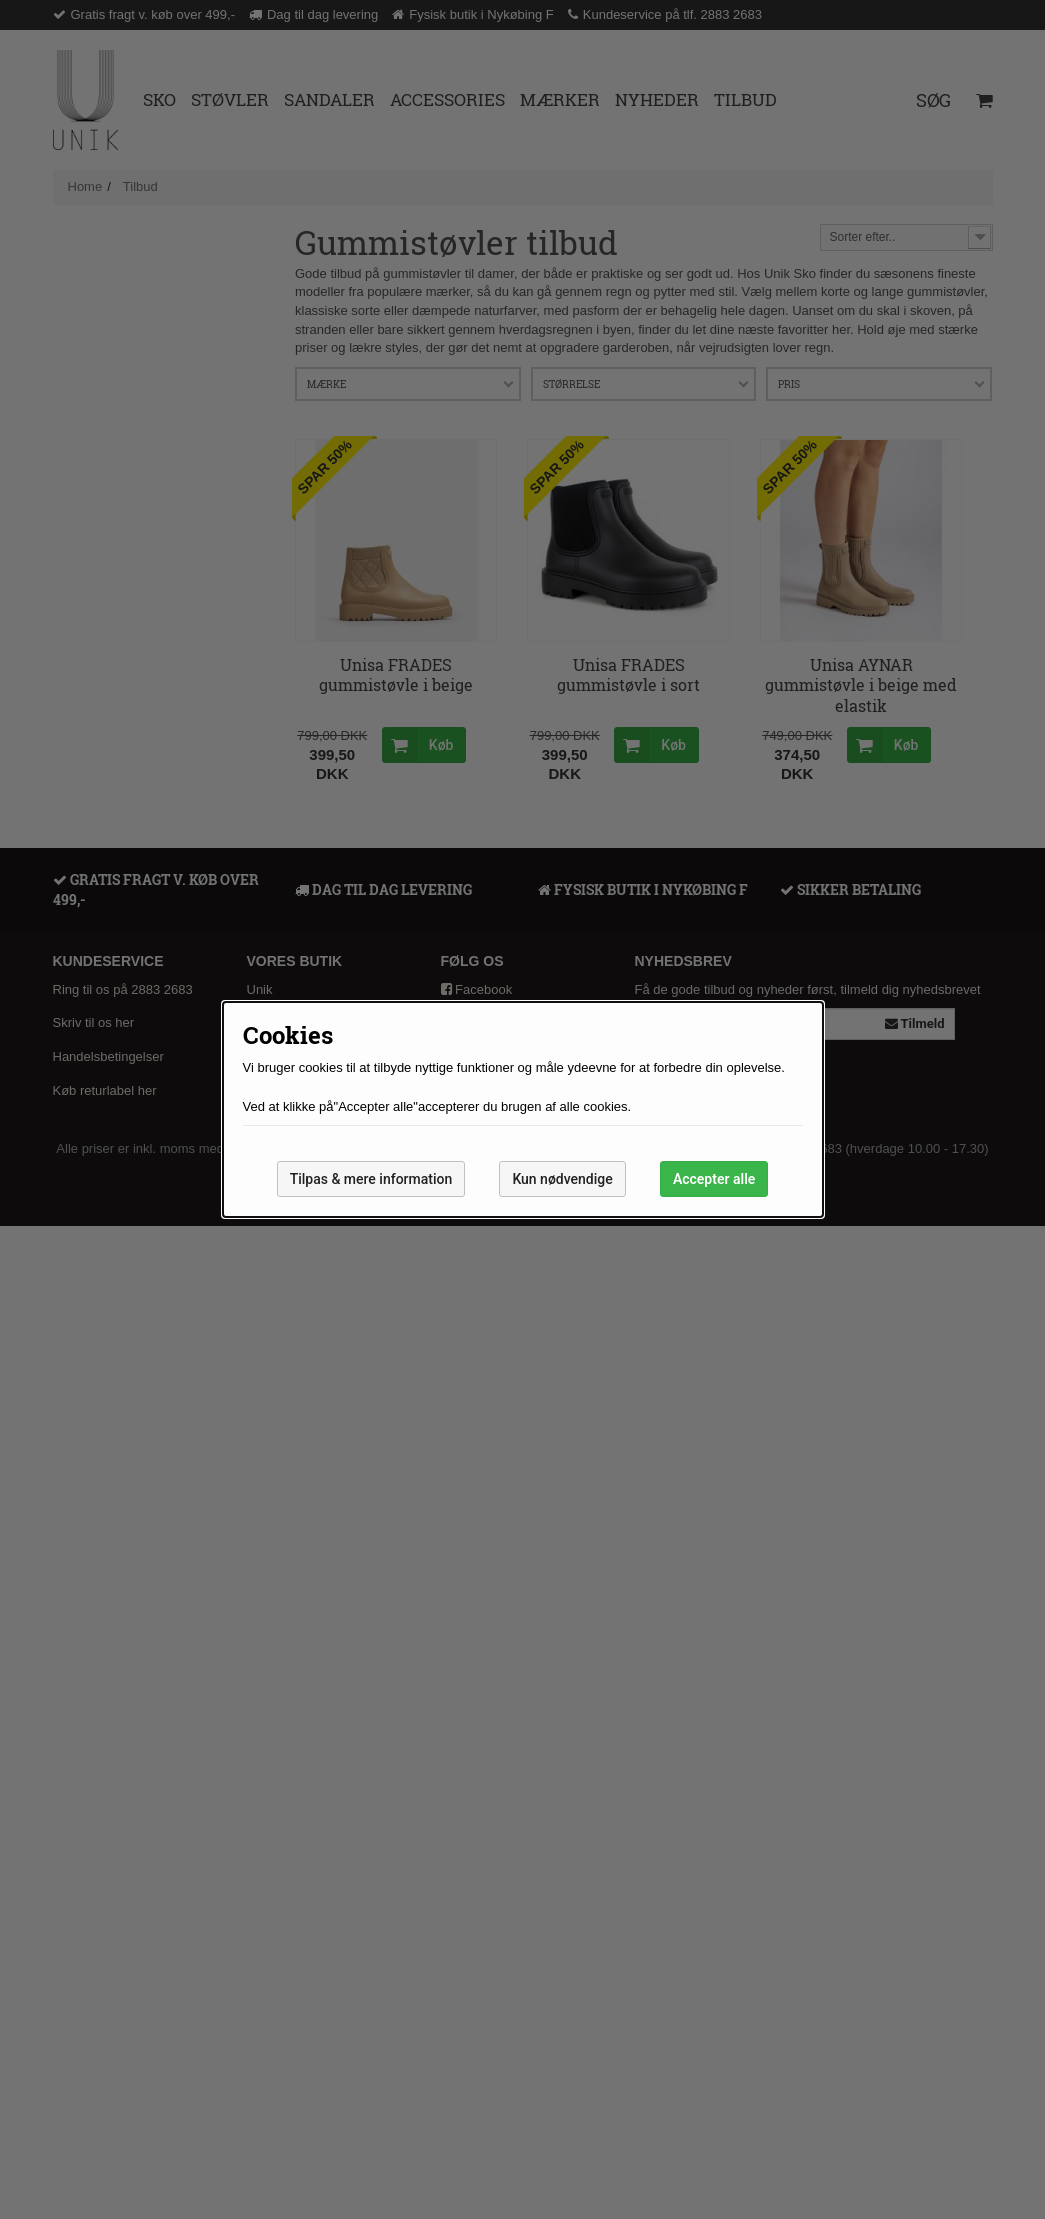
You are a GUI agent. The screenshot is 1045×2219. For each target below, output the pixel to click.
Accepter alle (714, 1179)
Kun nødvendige (562, 1179)
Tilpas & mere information (371, 1179)
